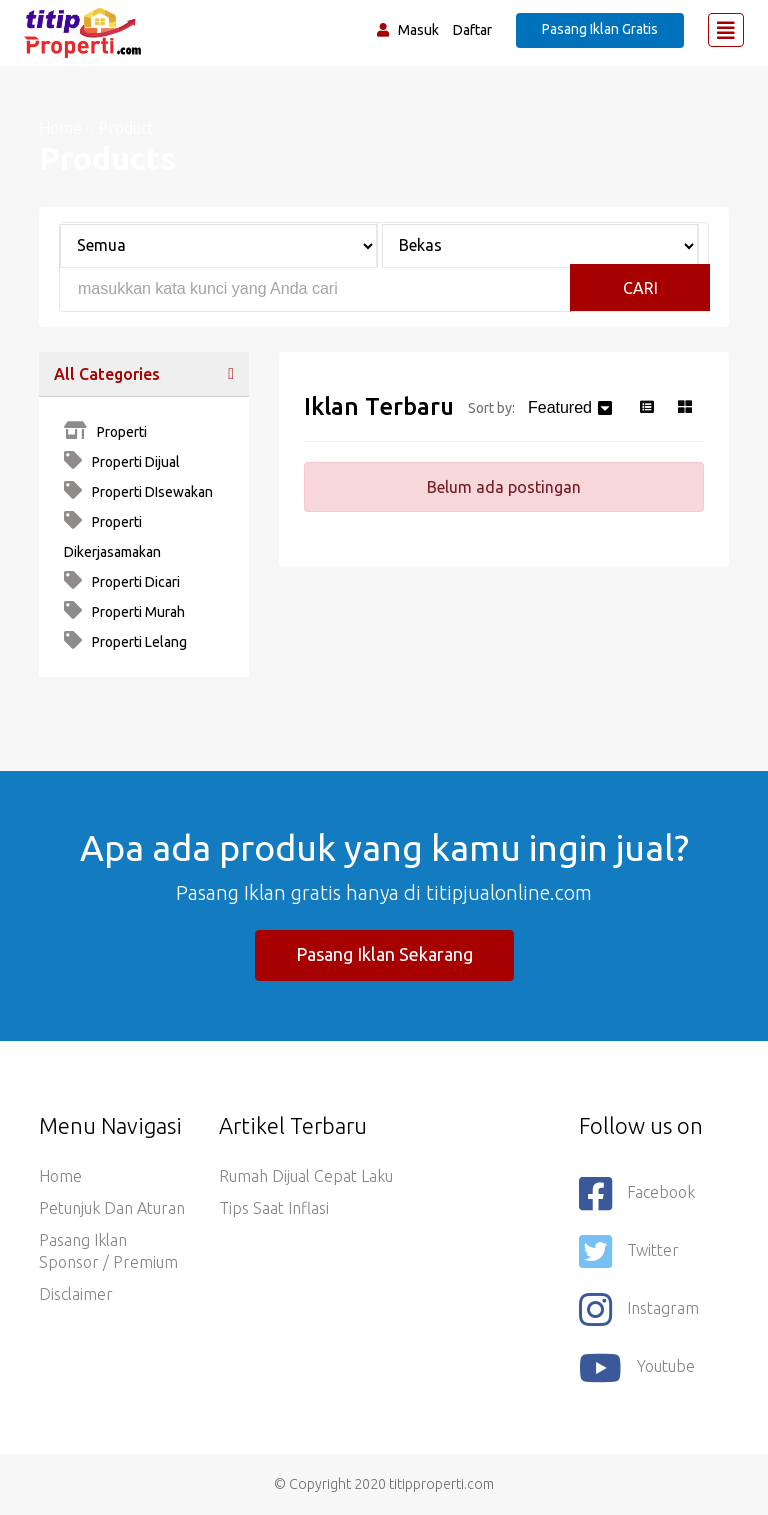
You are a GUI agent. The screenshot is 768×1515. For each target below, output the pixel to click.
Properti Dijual (122, 462)
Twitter (629, 1252)
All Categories (107, 374)
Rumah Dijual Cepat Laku (306, 1176)
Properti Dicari (122, 582)
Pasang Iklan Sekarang (384, 954)
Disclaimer (76, 1294)
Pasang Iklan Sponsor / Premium (108, 1251)
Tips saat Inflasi (274, 1208)
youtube (637, 1368)
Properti (105, 432)
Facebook (637, 1194)
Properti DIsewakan (138, 492)
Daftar (472, 30)
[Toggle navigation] (726, 30)
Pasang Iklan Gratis (600, 29)
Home (60, 128)
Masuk (418, 30)
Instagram (639, 1310)
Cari (640, 288)
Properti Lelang (125, 642)
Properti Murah (124, 612)
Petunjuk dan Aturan (112, 1208)
